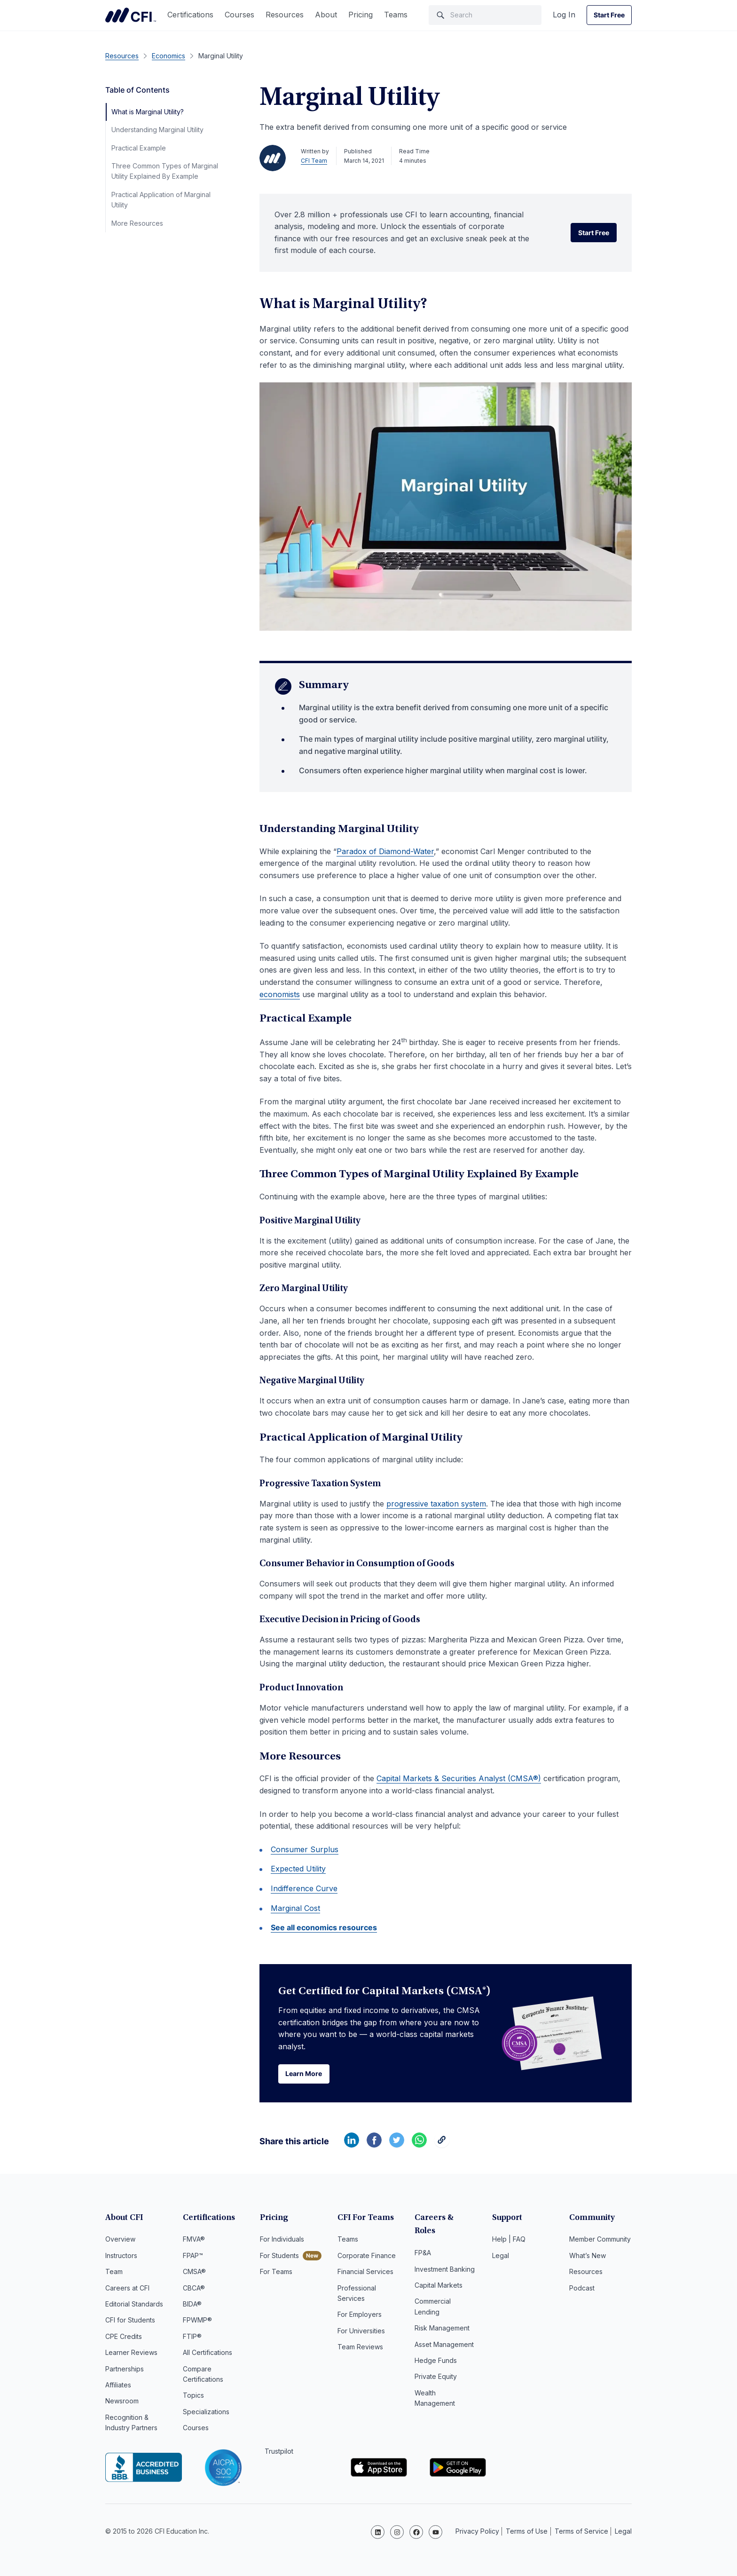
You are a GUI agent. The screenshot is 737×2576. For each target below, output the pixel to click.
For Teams (276, 2272)
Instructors (121, 2256)
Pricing (360, 14)
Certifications (190, 14)
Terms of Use (527, 2531)
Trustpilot (279, 2453)
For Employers (359, 2315)
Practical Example (138, 148)
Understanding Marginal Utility (157, 130)
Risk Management (442, 2315)
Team (114, 2272)
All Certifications (207, 2353)
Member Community (600, 2240)
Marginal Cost (295, 1908)
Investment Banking (445, 2256)
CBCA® (194, 2289)
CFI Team (314, 160)
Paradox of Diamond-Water (385, 851)
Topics (193, 2396)
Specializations (206, 2413)
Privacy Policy (477, 2531)
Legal (500, 2256)
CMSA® (194, 2272)
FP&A (423, 2240)
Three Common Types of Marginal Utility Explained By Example (164, 171)
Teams (396, 14)
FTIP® (192, 2337)
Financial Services (365, 2272)
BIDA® (192, 2305)
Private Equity (436, 2364)
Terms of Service (581, 2531)
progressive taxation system (436, 1503)
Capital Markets (439, 2272)
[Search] (485, 15)
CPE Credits (123, 2337)
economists (279, 994)
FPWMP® (197, 2321)
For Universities (361, 2332)
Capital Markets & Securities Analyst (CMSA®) (458, 1778)
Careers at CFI (127, 2289)
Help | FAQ (508, 2240)
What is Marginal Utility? (147, 112)
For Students (279, 2256)
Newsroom (122, 2402)
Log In (564, 14)
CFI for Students (130, 2321)
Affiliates (118, 2386)
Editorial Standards (134, 2305)
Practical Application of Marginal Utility (161, 199)
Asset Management (444, 2332)
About (326, 14)
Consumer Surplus (304, 1849)
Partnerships (124, 2370)
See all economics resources (324, 1927)
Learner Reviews (131, 2353)
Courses (239, 14)
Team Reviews (360, 2348)
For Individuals (282, 2240)
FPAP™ (193, 2256)
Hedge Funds (436, 2348)
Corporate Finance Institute (130, 15)
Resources (285, 14)
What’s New (587, 2256)
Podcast (582, 2289)
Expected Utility (298, 1868)
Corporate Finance (366, 2256)
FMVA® (194, 2240)
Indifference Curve (304, 1888)
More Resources (137, 223)
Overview (120, 2240)
